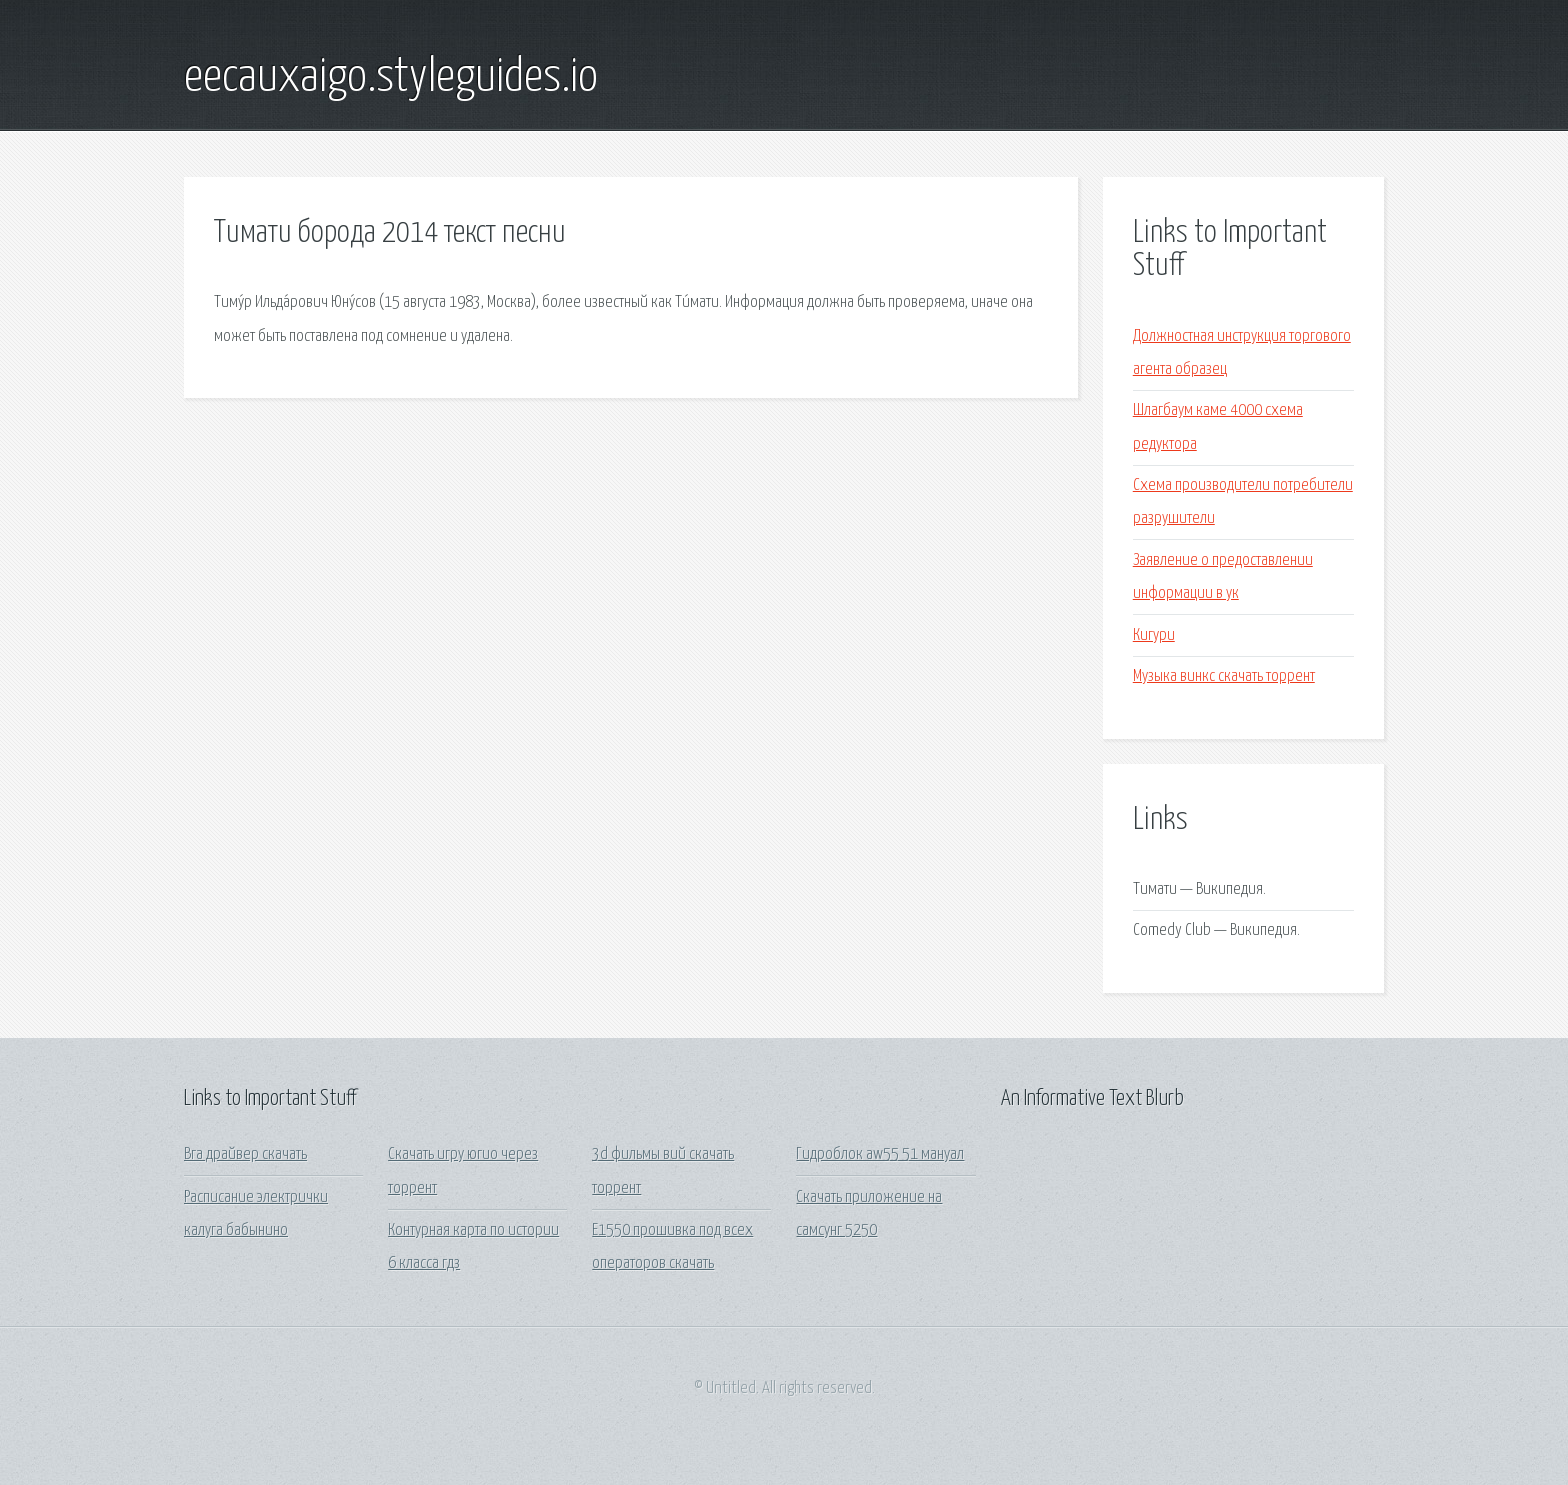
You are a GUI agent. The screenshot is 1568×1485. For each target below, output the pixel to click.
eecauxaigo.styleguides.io (391, 78)
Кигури (1154, 635)
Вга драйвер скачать (245, 1154)
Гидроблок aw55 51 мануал (880, 1154)
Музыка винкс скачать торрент (1224, 676)
